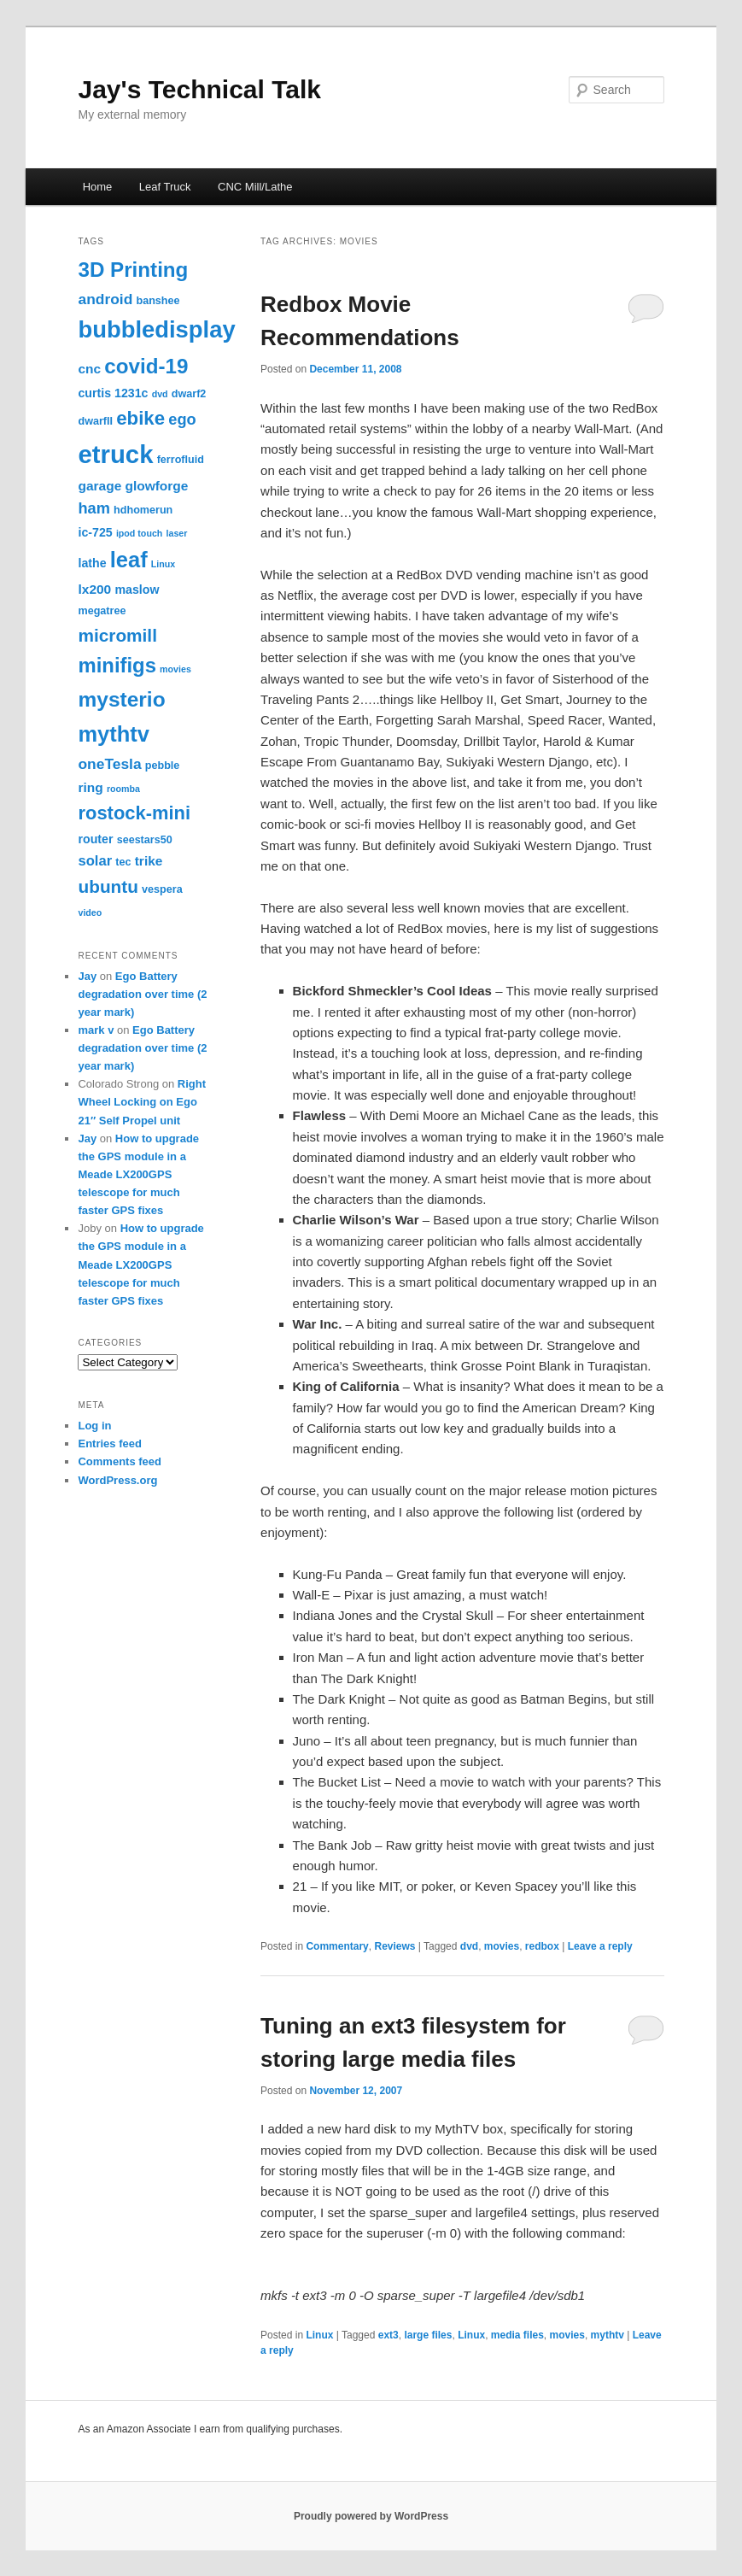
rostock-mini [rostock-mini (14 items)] (134, 813)
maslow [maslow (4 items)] (136, 589)
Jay (87, 976)
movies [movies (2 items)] (175, 669)
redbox (542, 1946)
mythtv (607, 2335)
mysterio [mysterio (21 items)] (121, 699)
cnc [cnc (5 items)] (89, 368)
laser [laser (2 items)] (177, 533)
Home (98, 186)
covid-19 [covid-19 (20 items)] (146, 366)
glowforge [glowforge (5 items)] (156, 485)
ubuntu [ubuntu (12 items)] (107, 886)
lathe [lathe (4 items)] (92, 563)
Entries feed (109, 1443)
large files (428, 2335)
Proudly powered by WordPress (371, 2516)
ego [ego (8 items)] (182, 419)
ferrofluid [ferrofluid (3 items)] (180, 460)
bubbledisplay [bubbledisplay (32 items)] (156, 329)
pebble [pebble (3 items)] (162, 766)
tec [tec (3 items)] (123, 862)
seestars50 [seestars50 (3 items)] (144, 840)
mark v (96, 1030)
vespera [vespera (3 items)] (162, 889)
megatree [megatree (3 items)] (102, 611)
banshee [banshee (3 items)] (157, 301)
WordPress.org (117, 1480)
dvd (469, 1946)
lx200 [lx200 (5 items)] (94, 589)
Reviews (394, 1946)
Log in (94, 1425)
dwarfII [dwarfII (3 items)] (95, 421)
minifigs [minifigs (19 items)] (116, 665)
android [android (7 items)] (105, 299)
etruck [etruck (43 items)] (115, 454)
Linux (319, 2335)
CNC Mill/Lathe (255, 186)
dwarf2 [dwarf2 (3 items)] (189, 394)
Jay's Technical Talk (199, 89)
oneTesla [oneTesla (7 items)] (109, 763)
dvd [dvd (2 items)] (160, 394)
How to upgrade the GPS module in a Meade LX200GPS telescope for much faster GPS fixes (138, 1175)
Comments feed (119, 1461)
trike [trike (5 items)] (149, 861)
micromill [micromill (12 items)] (117, 635)
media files (517, 2335)
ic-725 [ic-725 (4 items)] (95, 532)
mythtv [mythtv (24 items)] (113, 734)
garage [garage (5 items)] (99, 485)
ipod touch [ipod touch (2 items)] (139, 533)
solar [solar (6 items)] (95, 861)
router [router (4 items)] (95, 839)
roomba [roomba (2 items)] (123, 788)
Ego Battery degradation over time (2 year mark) (142, 994)
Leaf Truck (165, 186)
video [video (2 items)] (90, 912)
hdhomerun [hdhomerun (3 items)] (143, 510)
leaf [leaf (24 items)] (129, 560)
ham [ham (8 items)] (93, 508)
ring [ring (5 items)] (90, 787)
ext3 (388, 2335)
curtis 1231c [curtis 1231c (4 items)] (113, 393)
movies (501, 1946)
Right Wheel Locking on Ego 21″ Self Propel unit (142, 1101)
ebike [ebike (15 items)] (140, 418)
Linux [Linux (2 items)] (163, 564)
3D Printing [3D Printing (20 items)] (133, 269)
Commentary (337, 1946)
